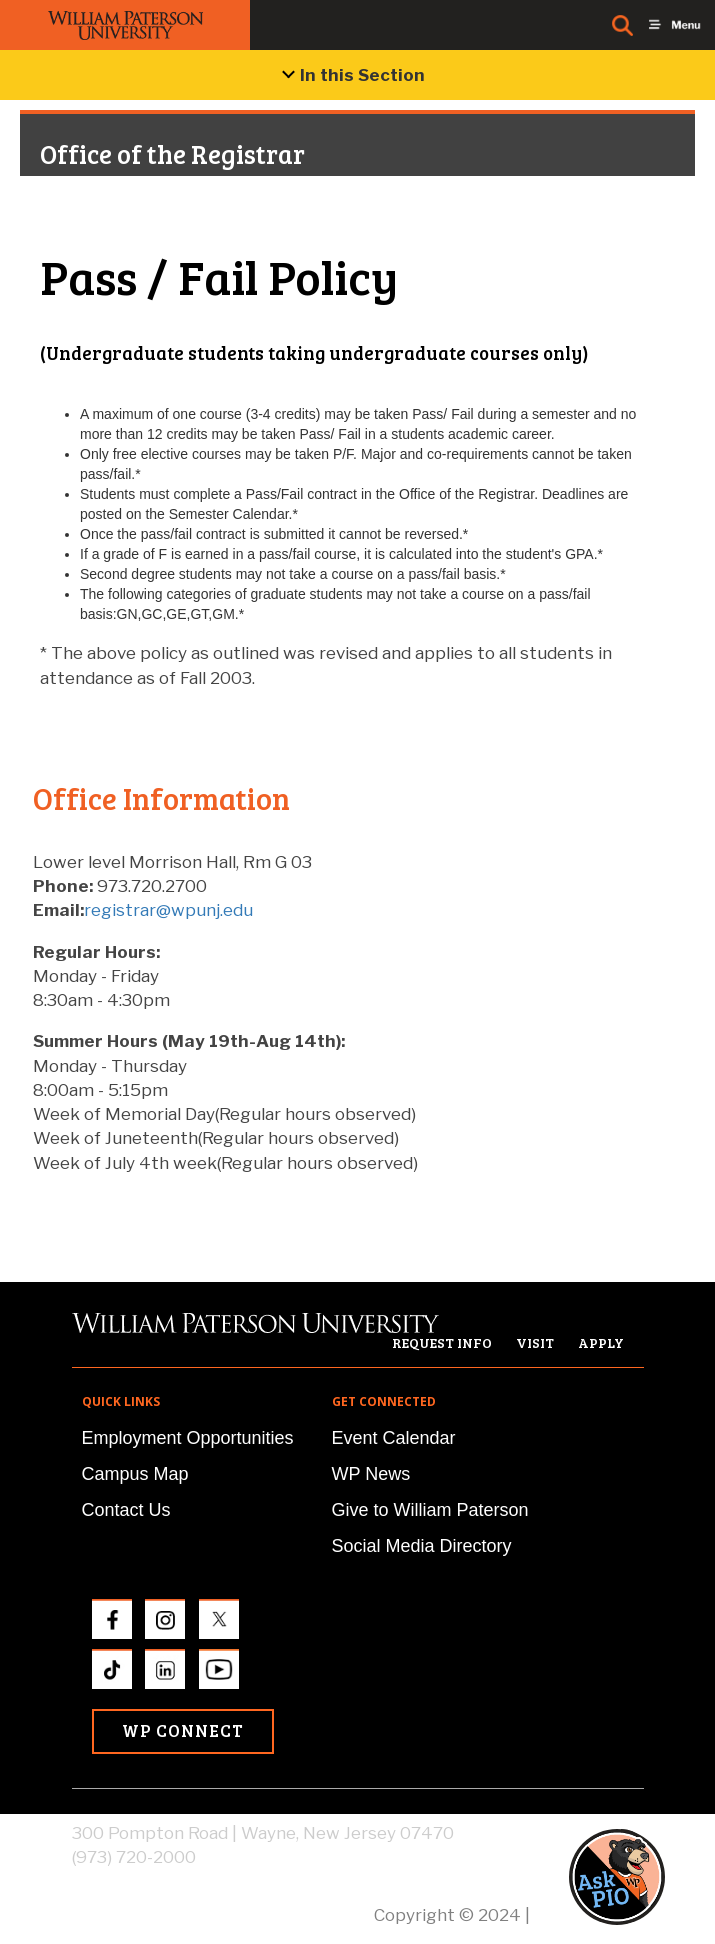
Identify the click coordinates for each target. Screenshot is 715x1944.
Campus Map (135, 1474)
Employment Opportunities (188, 1438)
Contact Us (126, 1510)
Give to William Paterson (430, 1510)
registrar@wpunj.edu (168, 910)
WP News (371, 1474)
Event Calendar (394, 1438)
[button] (636, 1876)
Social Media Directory (422, 1546)
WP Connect (183, 1730)
